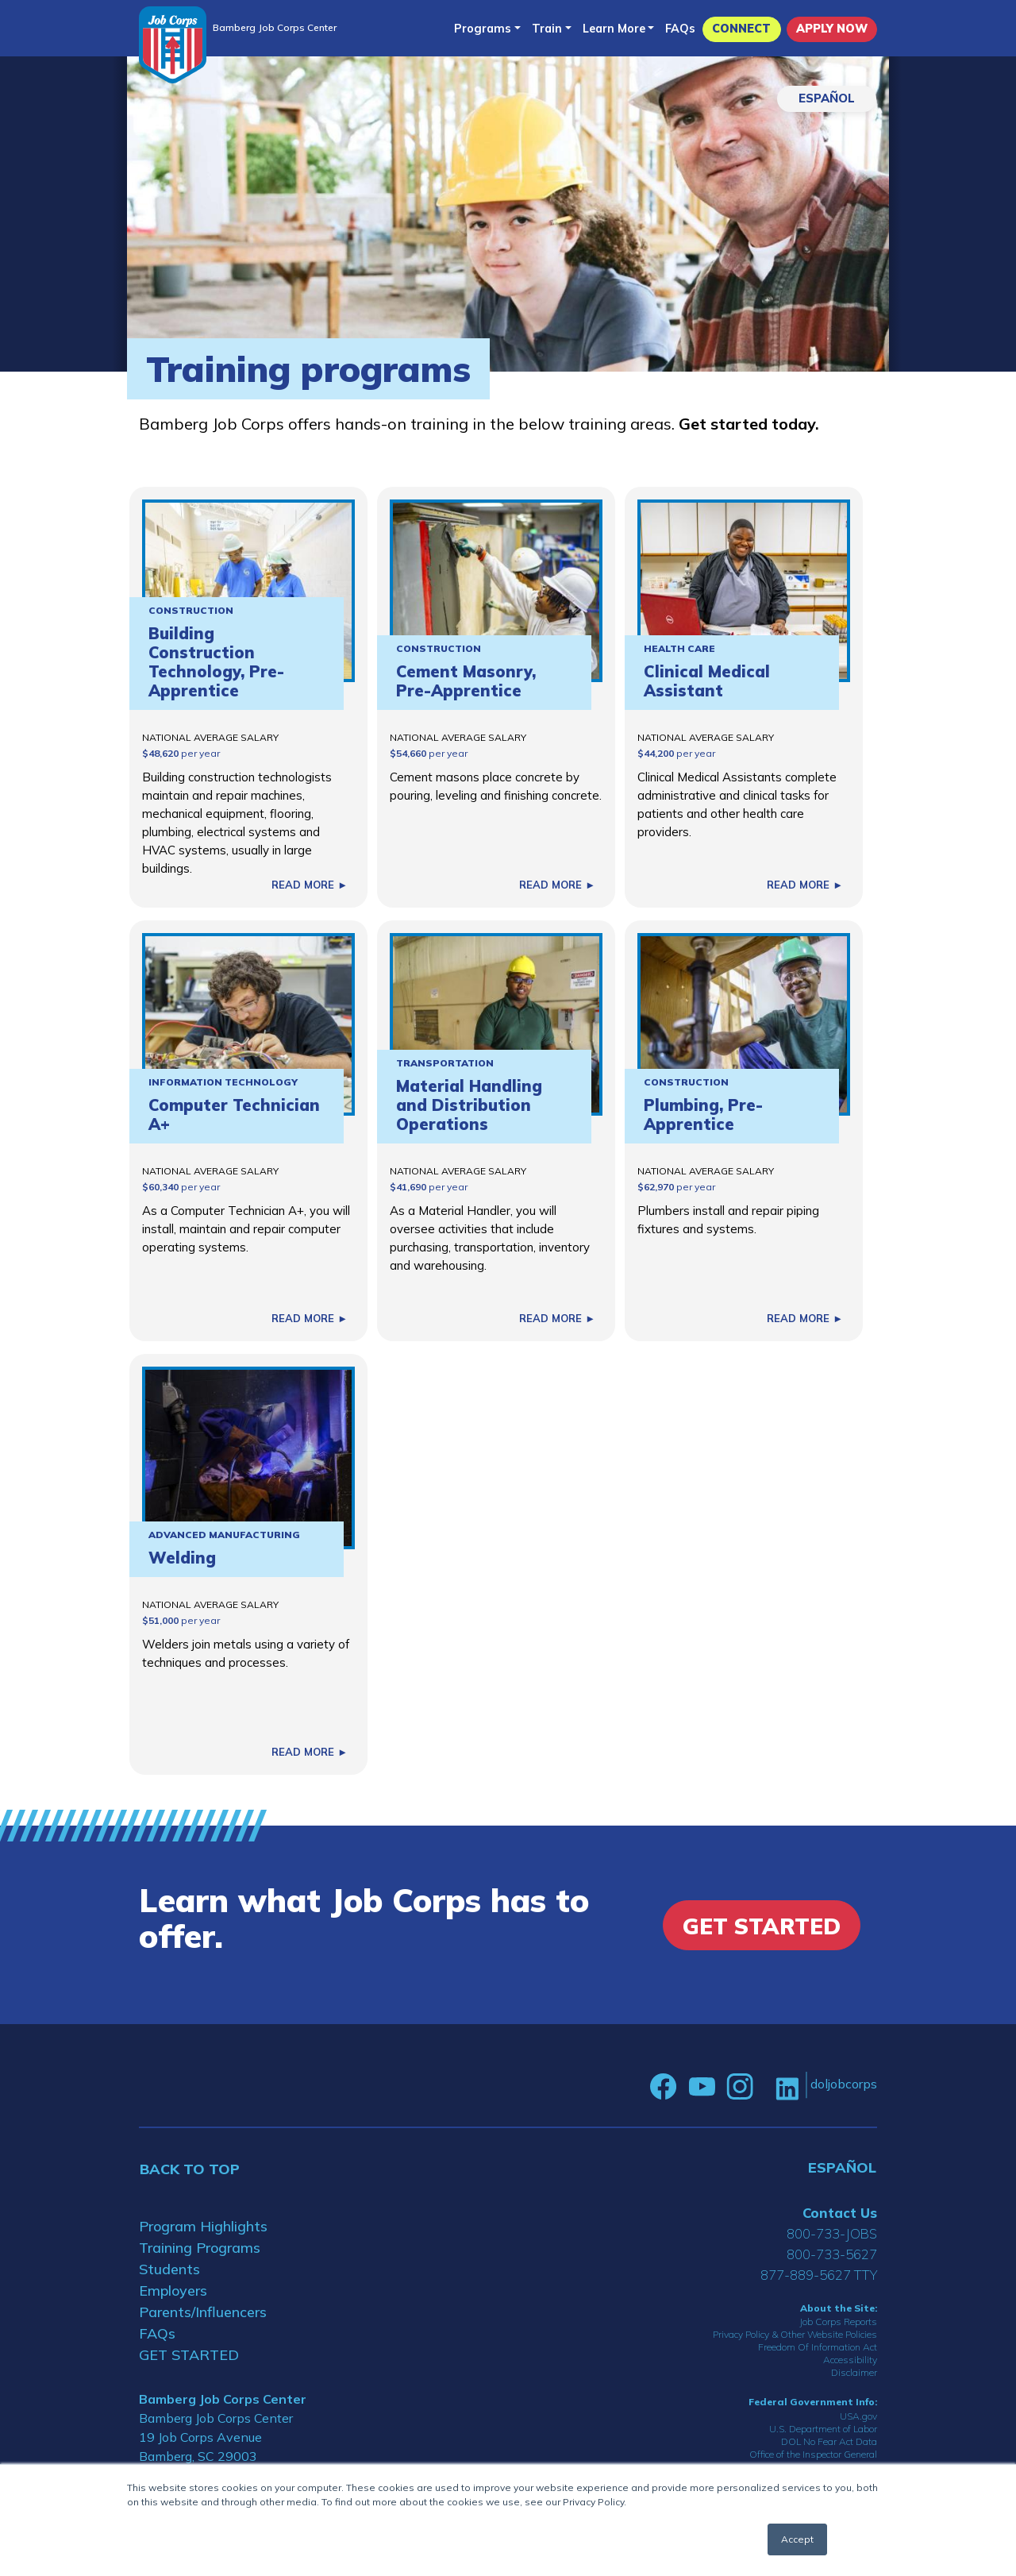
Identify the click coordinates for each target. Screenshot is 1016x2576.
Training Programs (199, 2248)
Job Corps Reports (838, 2321)
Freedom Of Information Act (817, 2347)
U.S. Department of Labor (823, 2429)
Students (169, 2269)
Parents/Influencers (203, 2312)
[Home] (172, 44)
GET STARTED (189, 2355)
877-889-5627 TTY (818, 2274)
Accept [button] (797, 2539)
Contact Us (839, 2212)
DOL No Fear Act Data (829, 2441)
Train (547, 28)
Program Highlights (203, 2226)
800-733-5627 (832, 2254)
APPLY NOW (832, 28)
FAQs (680, 28)
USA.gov (858, 2416)
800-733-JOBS (832, 2233)
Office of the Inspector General (813, 2454)
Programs (482, 28)
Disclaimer (854, 2372)
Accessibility (850, 2360)
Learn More (614, 28)
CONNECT (741, 28)
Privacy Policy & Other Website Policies (795, 2334)
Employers (173, 2290)
